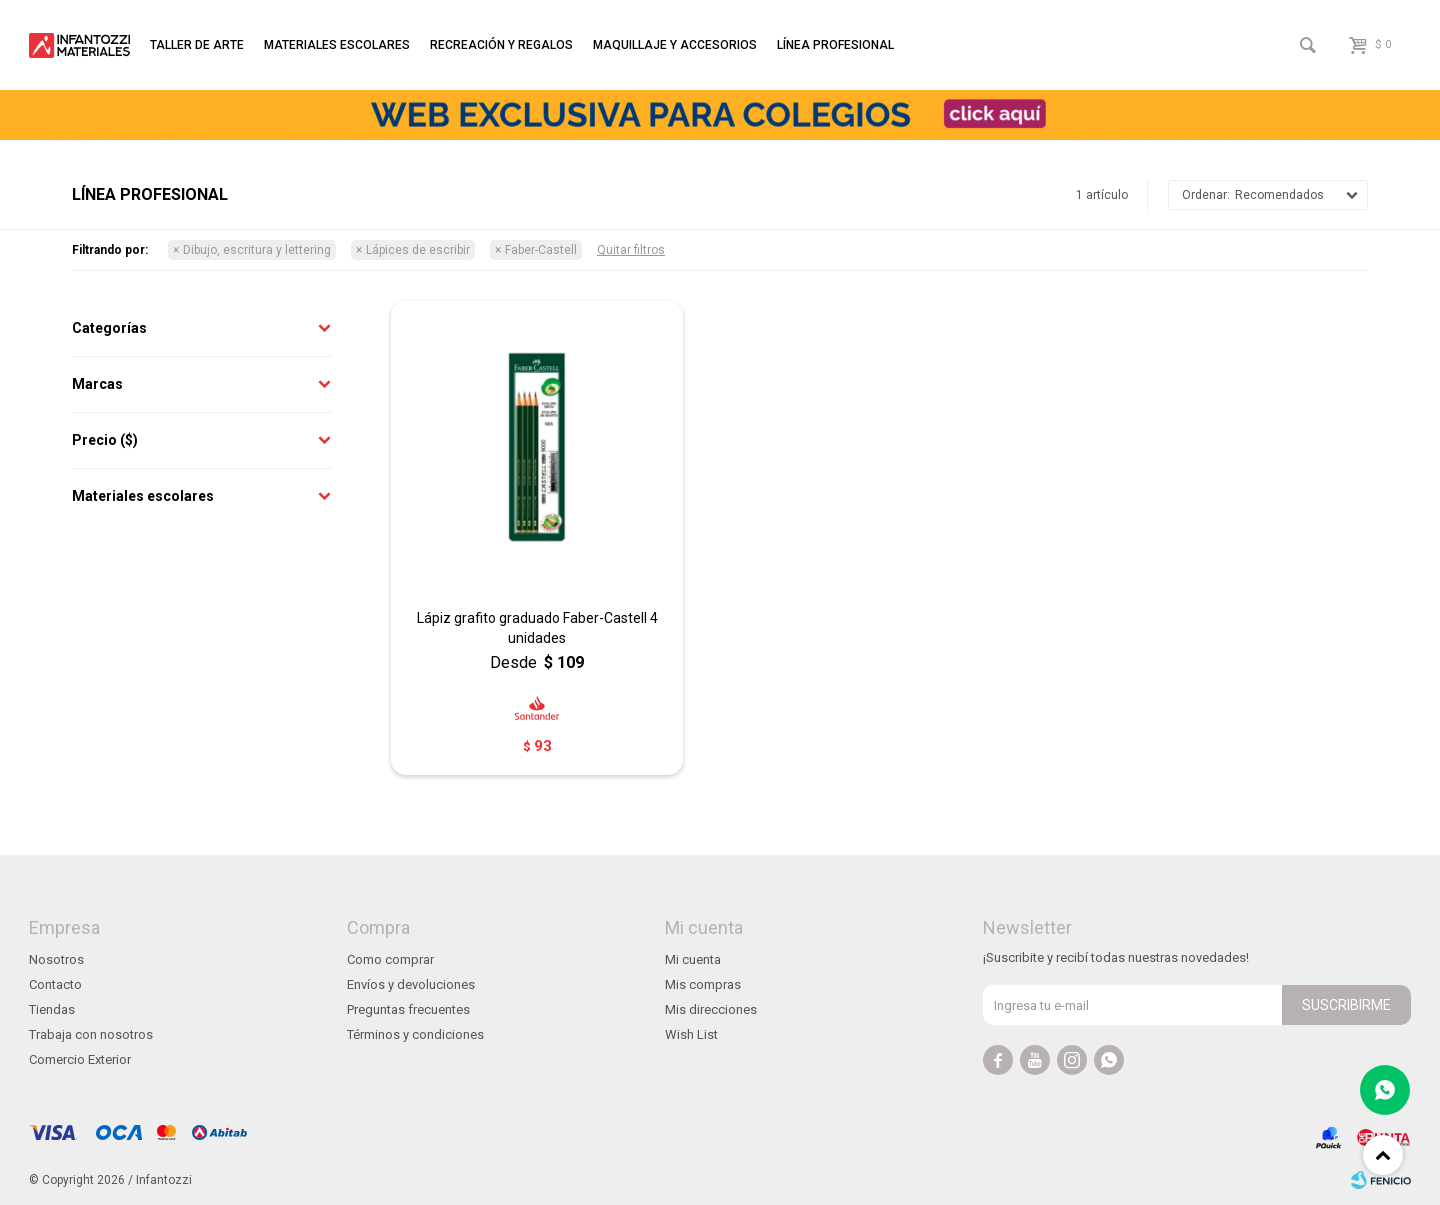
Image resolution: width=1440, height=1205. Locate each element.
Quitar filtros (631, 250)
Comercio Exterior (80, 1059)
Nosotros (56, 959)
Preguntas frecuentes (408, 1009)
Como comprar (390, 959)
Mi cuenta (693, 959)
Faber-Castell (541, 250)
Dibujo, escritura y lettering (257, 250)
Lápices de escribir (418, 250)
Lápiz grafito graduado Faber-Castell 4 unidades (537, 628)
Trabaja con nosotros (91, 1034)
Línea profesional (835, 45)
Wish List (691, 1034)
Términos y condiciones (415, 1034)
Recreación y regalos (501, 45)
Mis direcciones (711, 1009)
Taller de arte (197, 45)
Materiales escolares (337, 45)
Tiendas (52, 1009)
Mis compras (703, 984)
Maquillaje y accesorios (675, 45)
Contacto (55, 984)
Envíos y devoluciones (411, 984)
